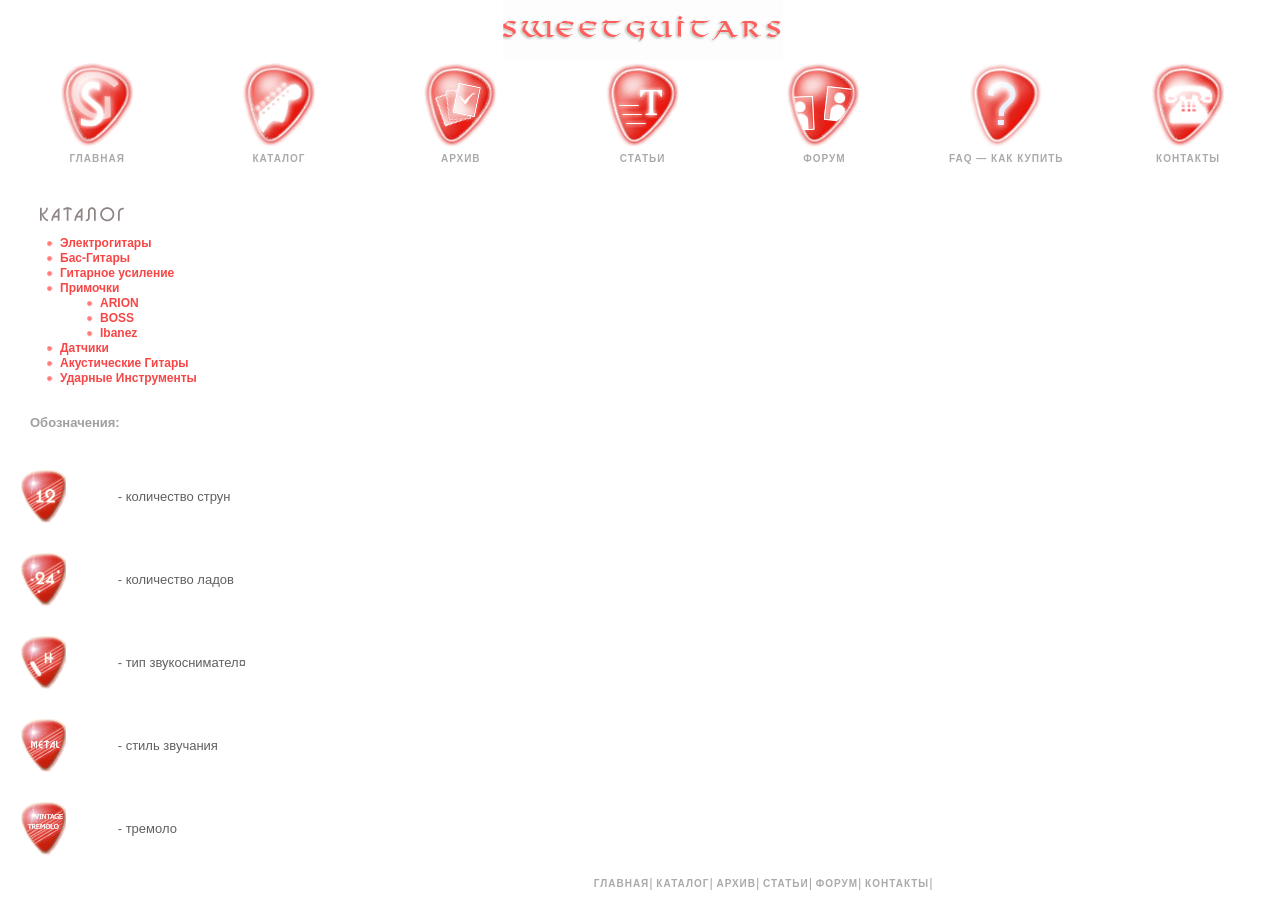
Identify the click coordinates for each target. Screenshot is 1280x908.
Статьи (643, 158)
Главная (97, 158)
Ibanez (118, 333)
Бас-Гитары (95, 258)
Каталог (278, 158)
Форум (824, 158)
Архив (461, 158)
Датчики (84, 348)
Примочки (89, 288)
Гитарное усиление (117, 273)
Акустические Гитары (124, 363)
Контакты (1188, 158)
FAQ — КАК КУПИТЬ (1006, 158)
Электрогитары (105, 243)
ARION (119, 303)
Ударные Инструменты (128, 378)
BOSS (117, 318)
